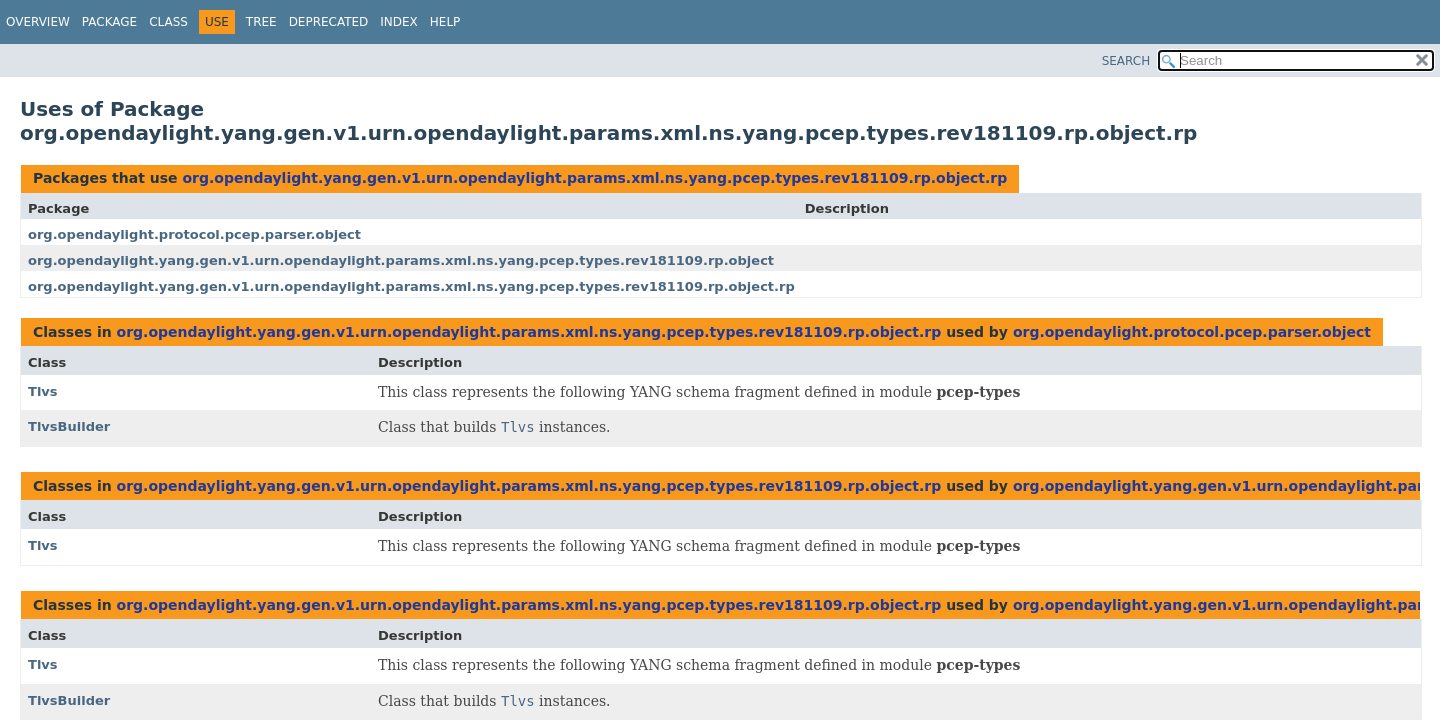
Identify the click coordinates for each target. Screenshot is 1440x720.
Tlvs (43, 391)
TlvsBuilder (69, 426)
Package (109, 22)
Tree (261, 22)
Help (445, 22)
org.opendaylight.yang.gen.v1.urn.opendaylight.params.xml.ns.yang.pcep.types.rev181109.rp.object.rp (594, 178)
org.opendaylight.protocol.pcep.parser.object (194, 234)
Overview (38, 22)
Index (399, 22)
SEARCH (1126, 61)
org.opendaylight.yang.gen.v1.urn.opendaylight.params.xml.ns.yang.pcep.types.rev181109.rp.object (401, 260)
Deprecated (329, 22)
